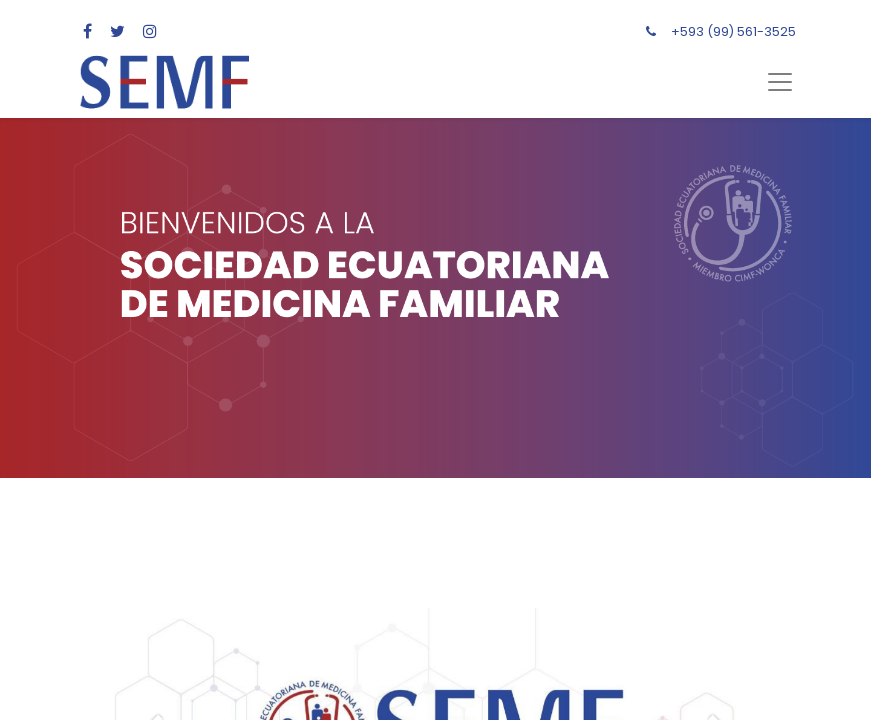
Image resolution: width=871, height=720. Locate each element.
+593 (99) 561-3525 (733, 31)
